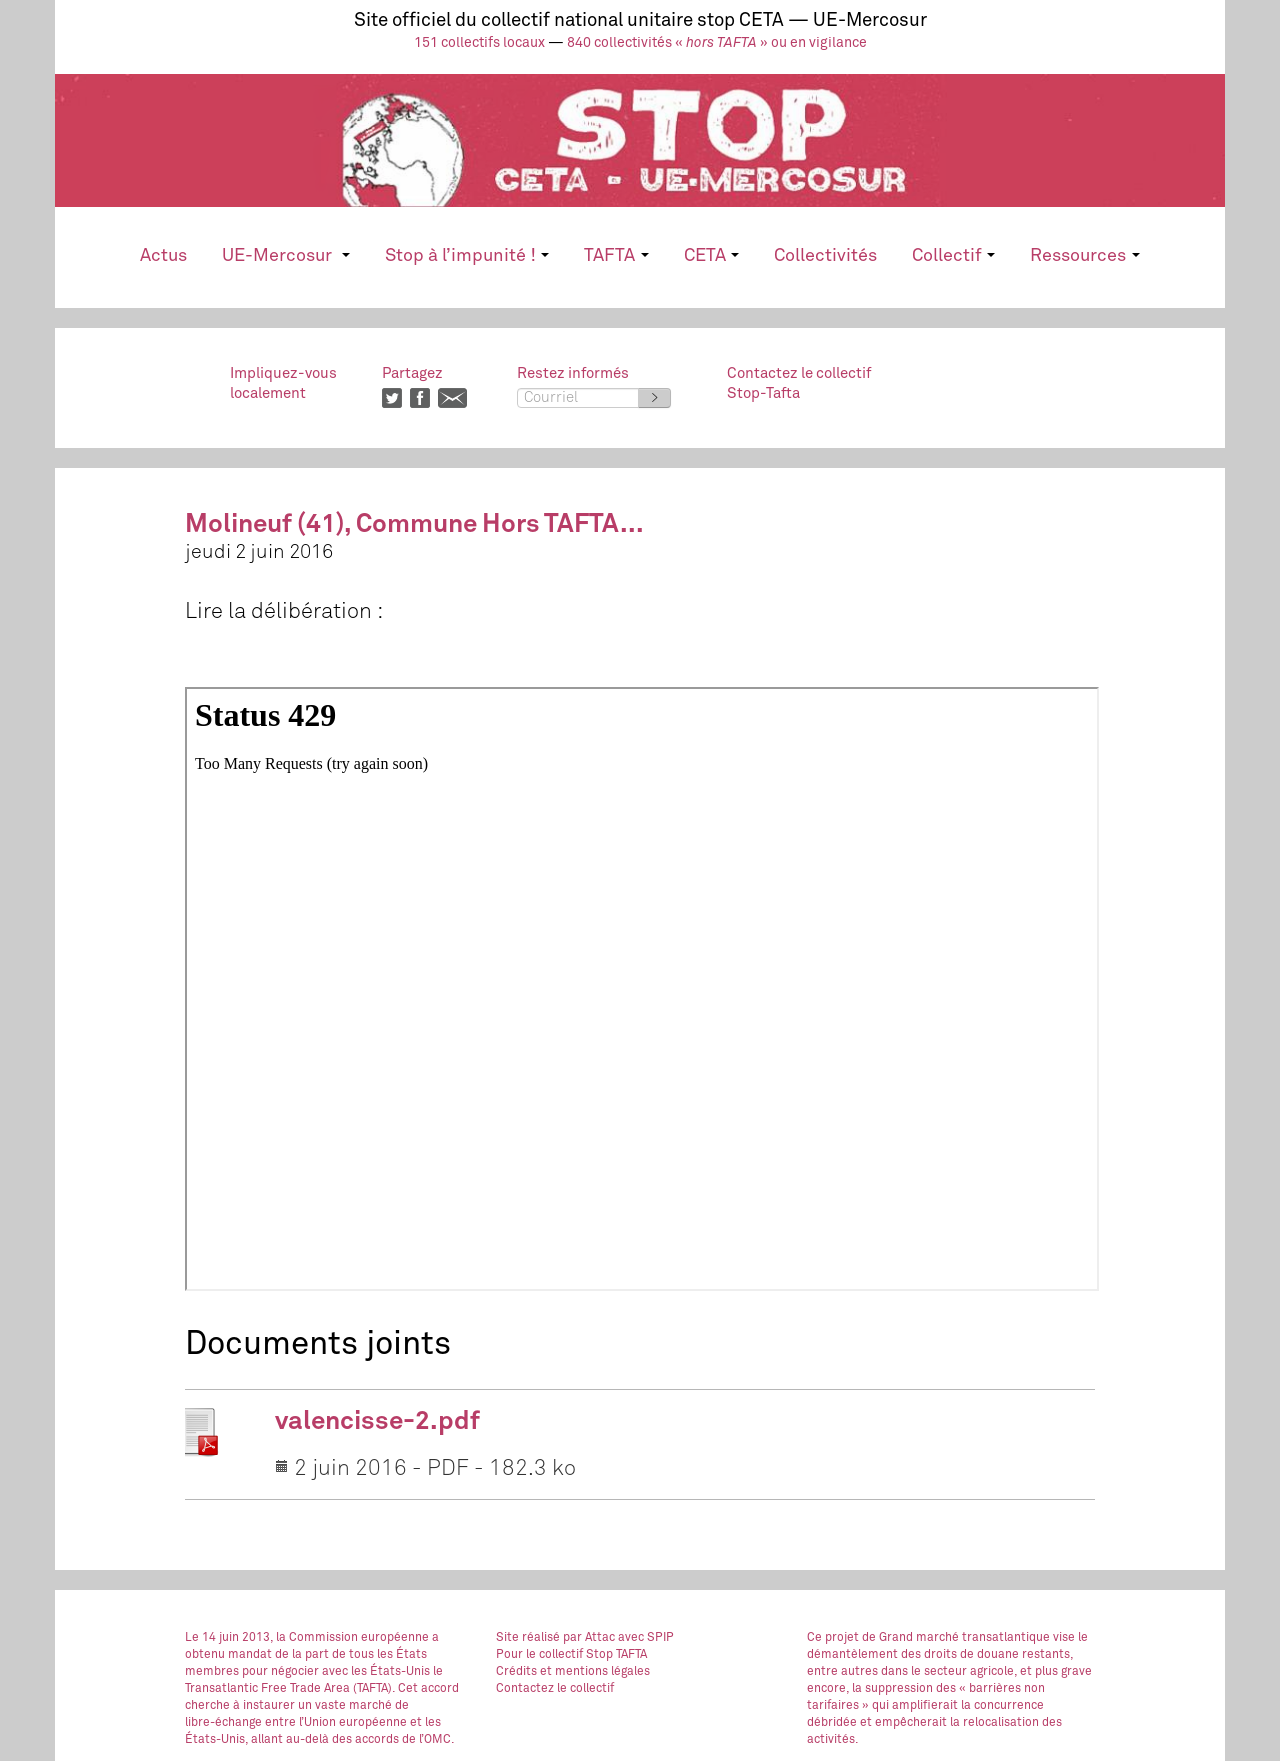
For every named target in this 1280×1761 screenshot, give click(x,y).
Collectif (953, 256)
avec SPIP (646, 1638)
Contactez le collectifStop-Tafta (799, 383)
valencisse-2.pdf (377, 1422)
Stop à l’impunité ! (467, 256)
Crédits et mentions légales (573, 1672)
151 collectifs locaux (479, 43)
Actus (163, 256)
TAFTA (616, 256)
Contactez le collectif (555, 1689)
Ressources (1084, 256)
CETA (711, 256)
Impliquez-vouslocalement (283, 383)
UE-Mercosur (285, 256)
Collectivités (825, 256)
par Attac (589, 1638)
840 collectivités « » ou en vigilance (717, 43)
